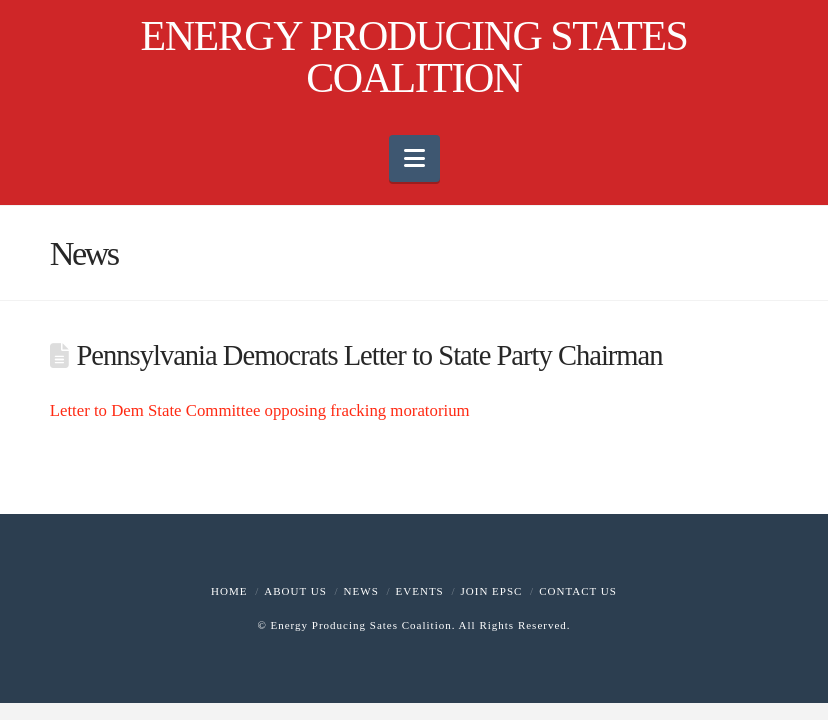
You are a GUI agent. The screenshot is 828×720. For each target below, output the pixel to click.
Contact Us (578, 591)
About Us (295, 591)
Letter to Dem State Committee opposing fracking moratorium (260, 410)
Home (229, 591)
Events (420, 591)
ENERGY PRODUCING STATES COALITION (414, 57)
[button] (414, 158)
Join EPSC (492, 591)
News (361, 591)
